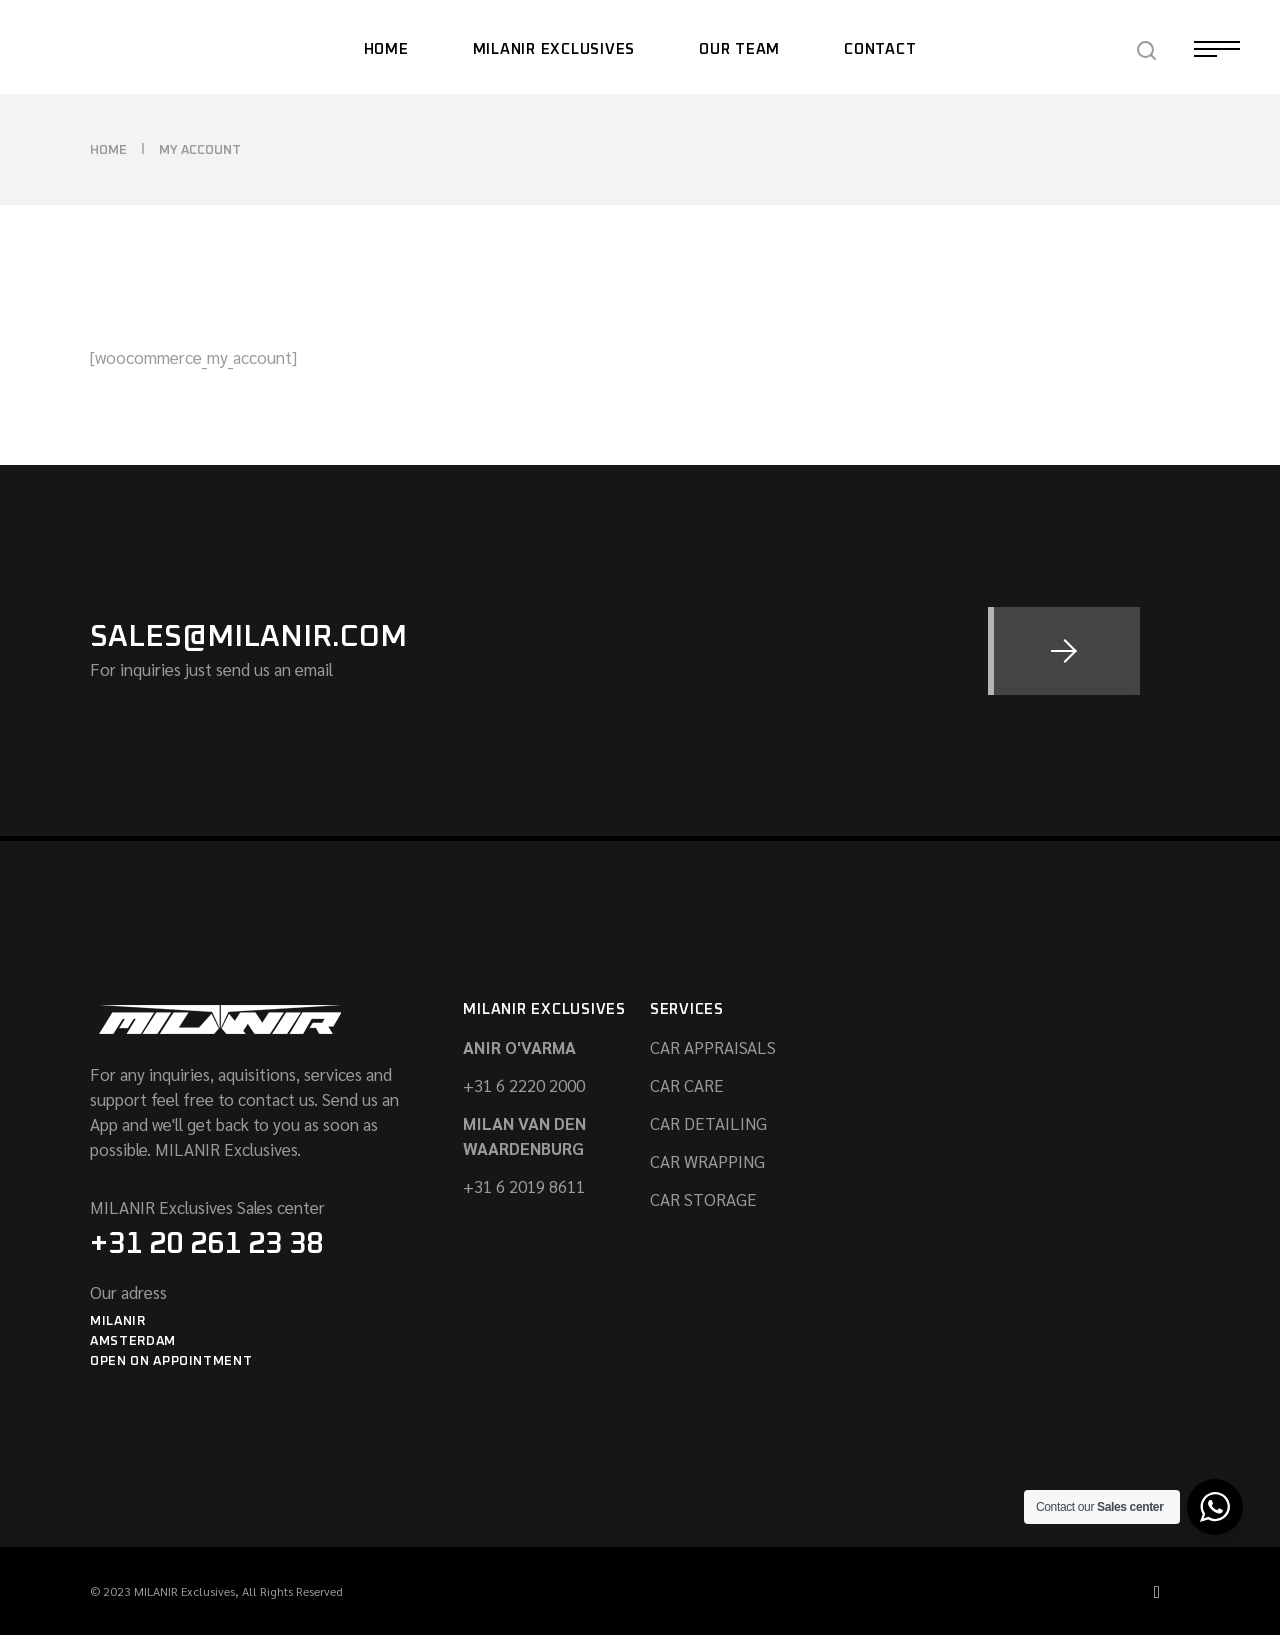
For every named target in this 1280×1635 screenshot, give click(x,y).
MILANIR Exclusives (184, 1591)
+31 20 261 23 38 (206, 1244)
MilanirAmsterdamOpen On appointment (171, 1341)
